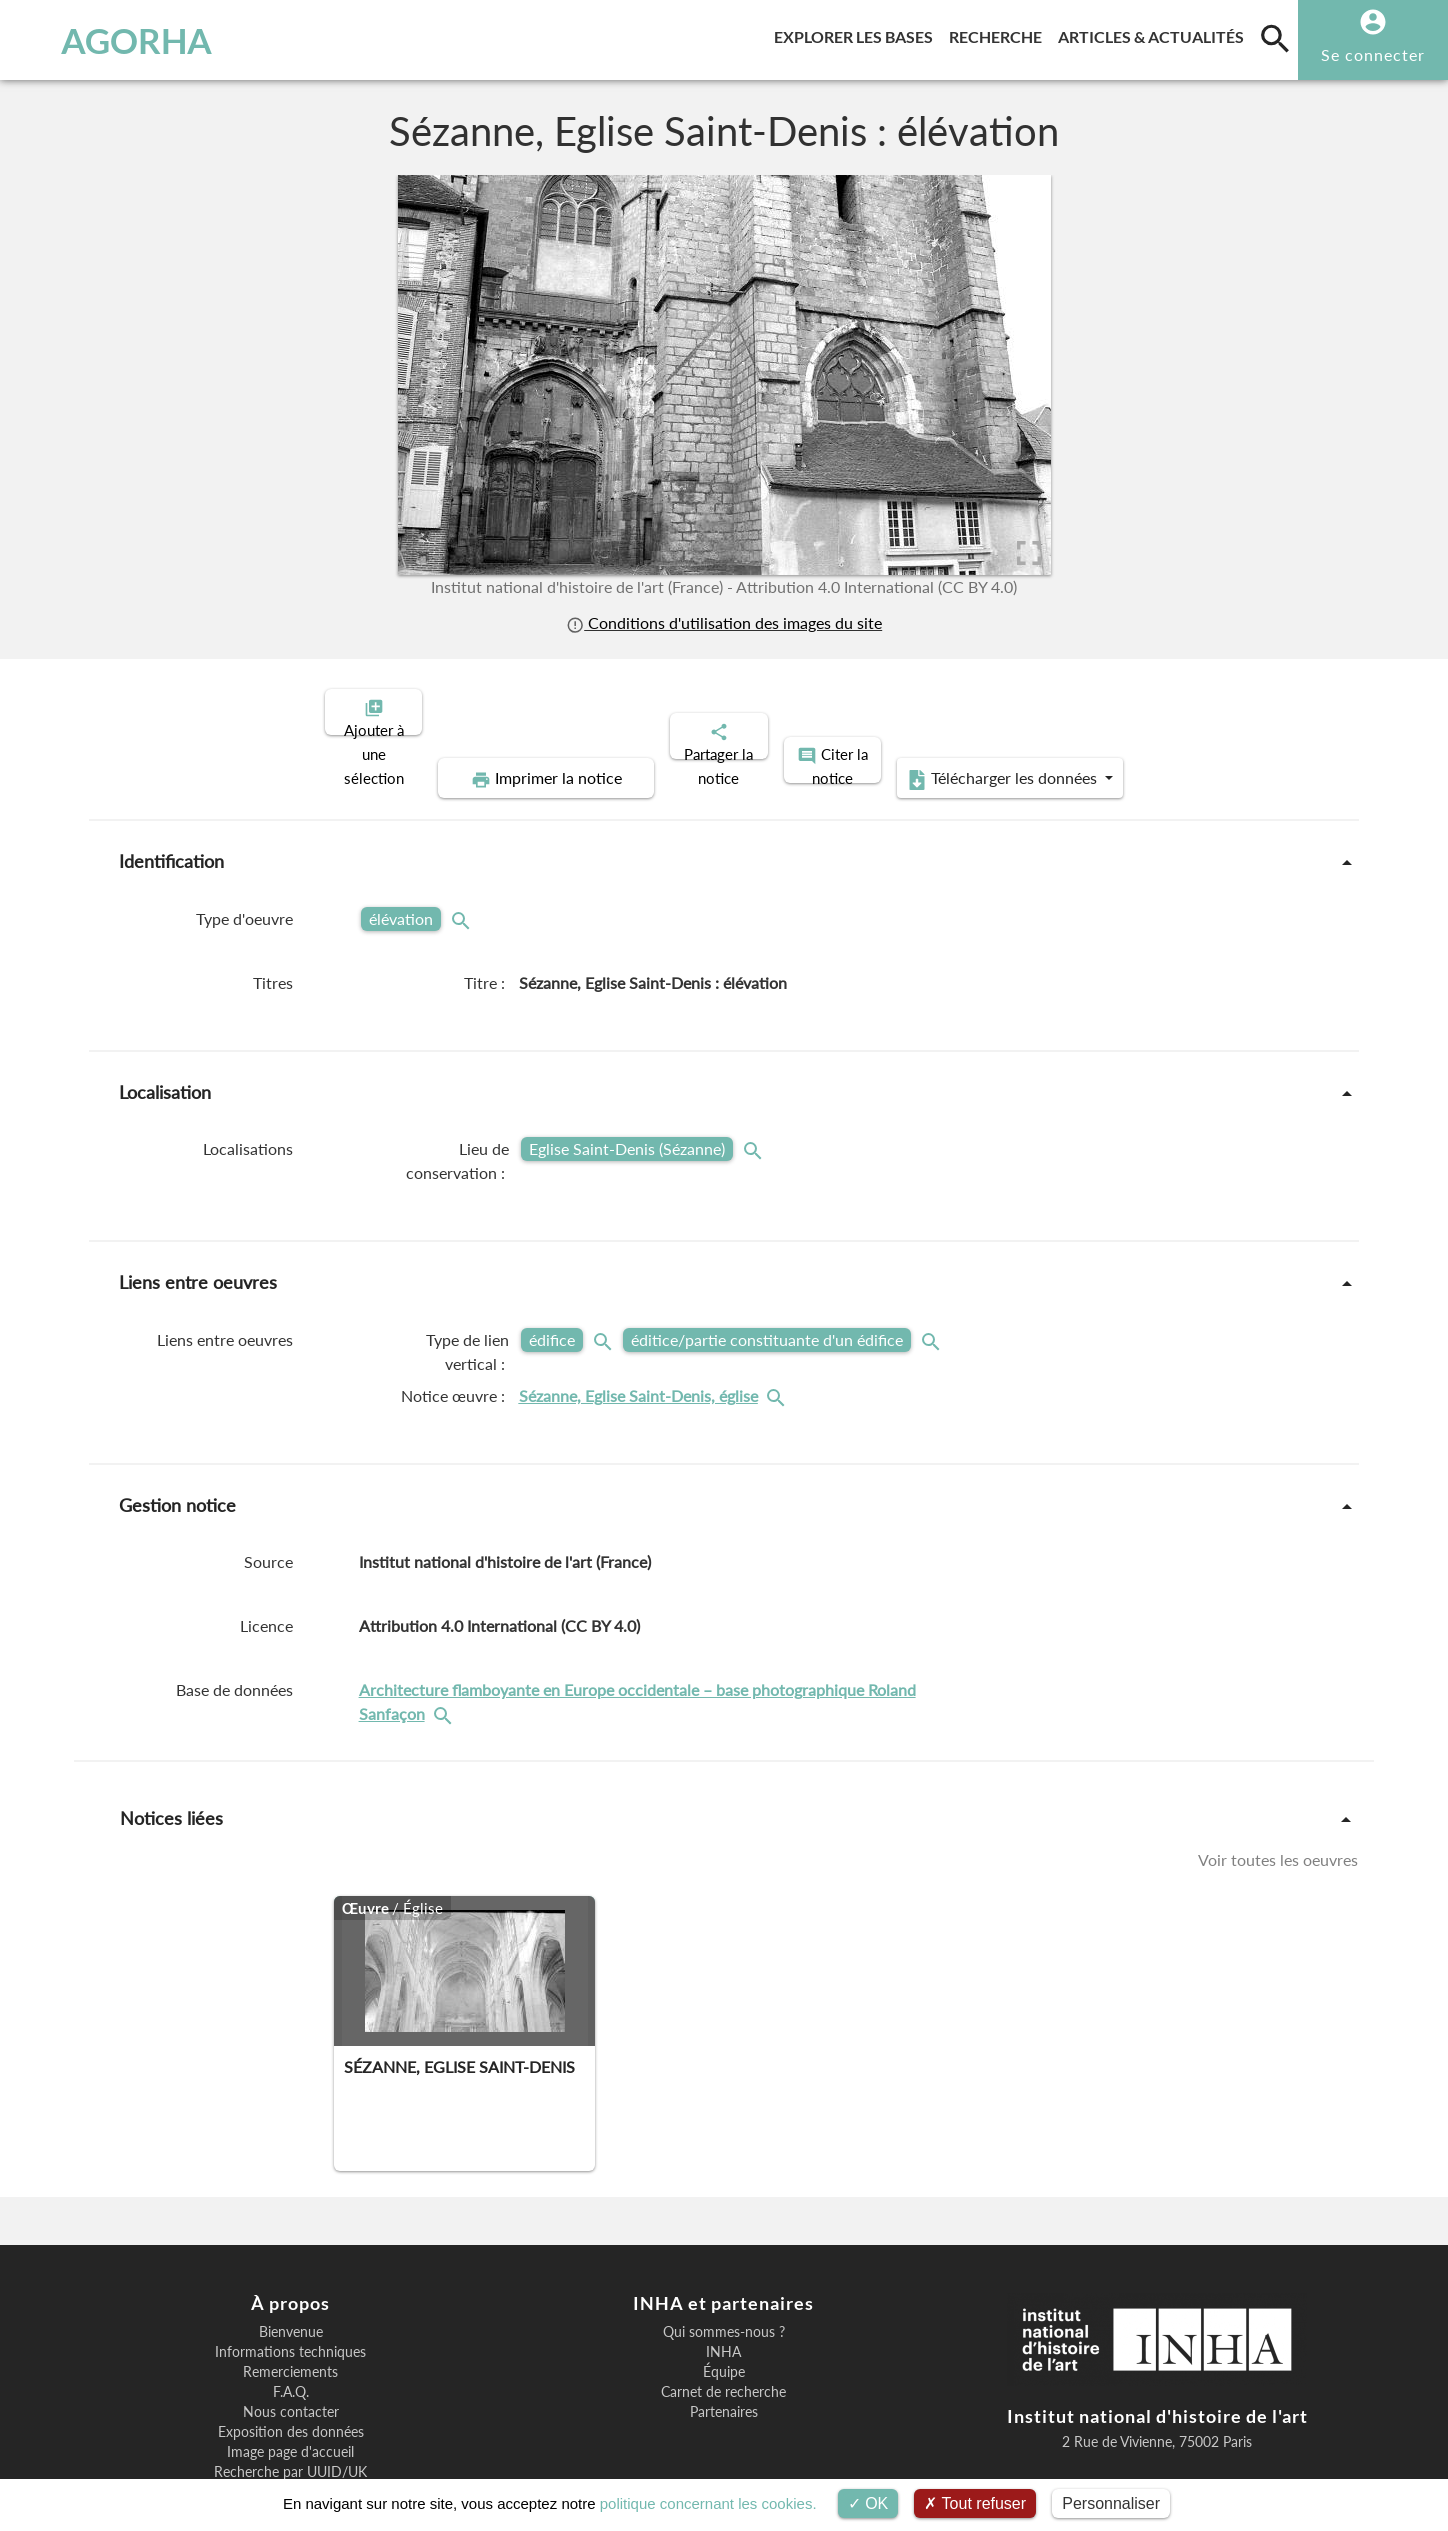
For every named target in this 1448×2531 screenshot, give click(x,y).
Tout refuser (975, 2503)
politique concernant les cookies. (708, 2503)
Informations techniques (290, 2283)
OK (868, 2503)
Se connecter (1373, 54)
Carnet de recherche (723, 2323)
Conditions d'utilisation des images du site (724, 622)
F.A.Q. (291, 2323)
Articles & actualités (1155, 33)
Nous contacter (291, 2343)
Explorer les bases (857, 33)
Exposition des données (291, 2363)
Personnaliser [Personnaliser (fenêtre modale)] (1111, 2503)
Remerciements (290, 2303)
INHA (723, 2283)
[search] (1275, 38)
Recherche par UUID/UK (290, 2403)
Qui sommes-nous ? (724, 2263)
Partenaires (724, 2343)
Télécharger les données (1182, 710)
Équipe (724, 2303)
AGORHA (118, 40)
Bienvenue (291, 2263)
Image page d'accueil (290, 2383)
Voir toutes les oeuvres (1278, 1790)
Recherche (999, 33)
